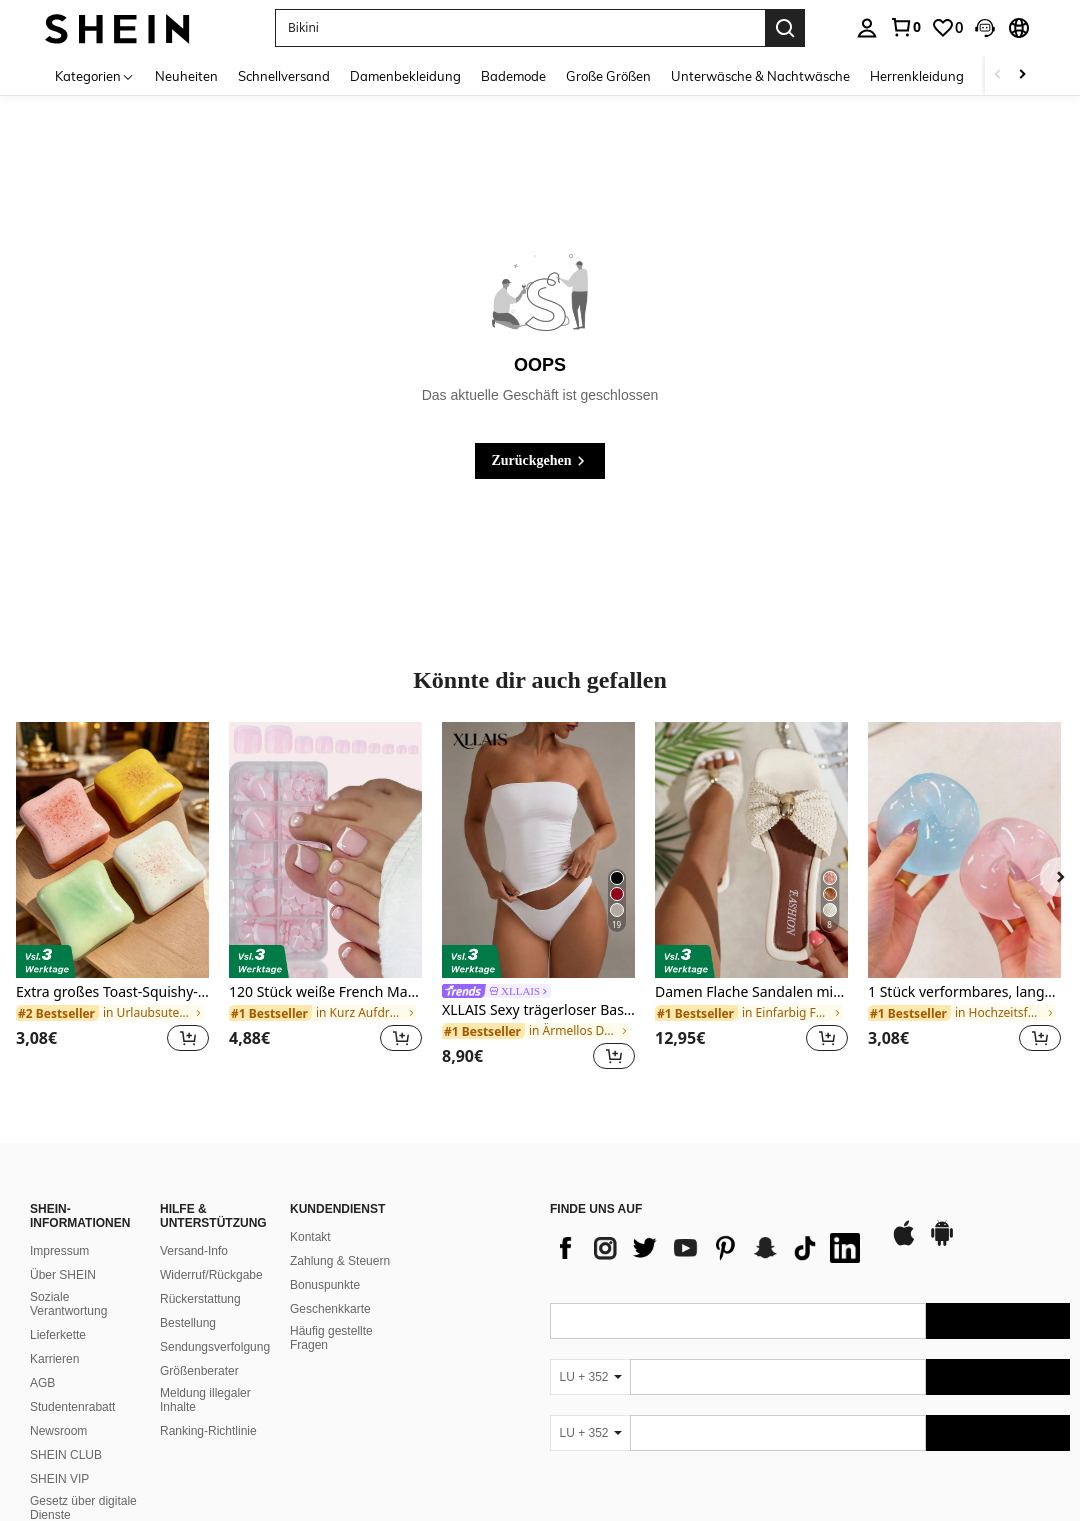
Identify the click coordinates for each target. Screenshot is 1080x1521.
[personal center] (867, 28)
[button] (985, 28)
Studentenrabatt (72, 1407)
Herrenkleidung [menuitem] (917, 76)
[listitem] (112, 899)
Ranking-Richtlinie (208, 1431)
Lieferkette (58, 1335)
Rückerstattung (200, 1299)
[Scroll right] (1022, 75)
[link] (905, 27)
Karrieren (54, 1359)
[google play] (942, 1243)
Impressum (59, 1251)
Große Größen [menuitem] (608, 76)
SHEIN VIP (59, 1479)
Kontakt (310, 1237)
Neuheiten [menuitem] (186, 76)
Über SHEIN (63, 1275)
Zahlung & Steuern (340, 1261)
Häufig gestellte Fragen (331, 1338)
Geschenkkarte (330, 1309)
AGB (42, 1383)
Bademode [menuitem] (513, 76)
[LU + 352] (590, 1377)
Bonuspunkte (325, 1285)
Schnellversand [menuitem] (284, 76)
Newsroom (58, 1431)
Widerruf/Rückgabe (211, 1275)
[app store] (904, 1243)
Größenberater (199, 1371)
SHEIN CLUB (66, 1455)
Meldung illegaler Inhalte (205, 1400)
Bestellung (188, 1323)
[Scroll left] (998, 75)
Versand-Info (194, 1251)
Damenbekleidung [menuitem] (405, 76)
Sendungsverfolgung (215, 1347)
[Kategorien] (95, 75)
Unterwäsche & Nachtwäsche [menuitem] (760, 76)
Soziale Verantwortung (68, 1304)
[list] (710, 1248)
